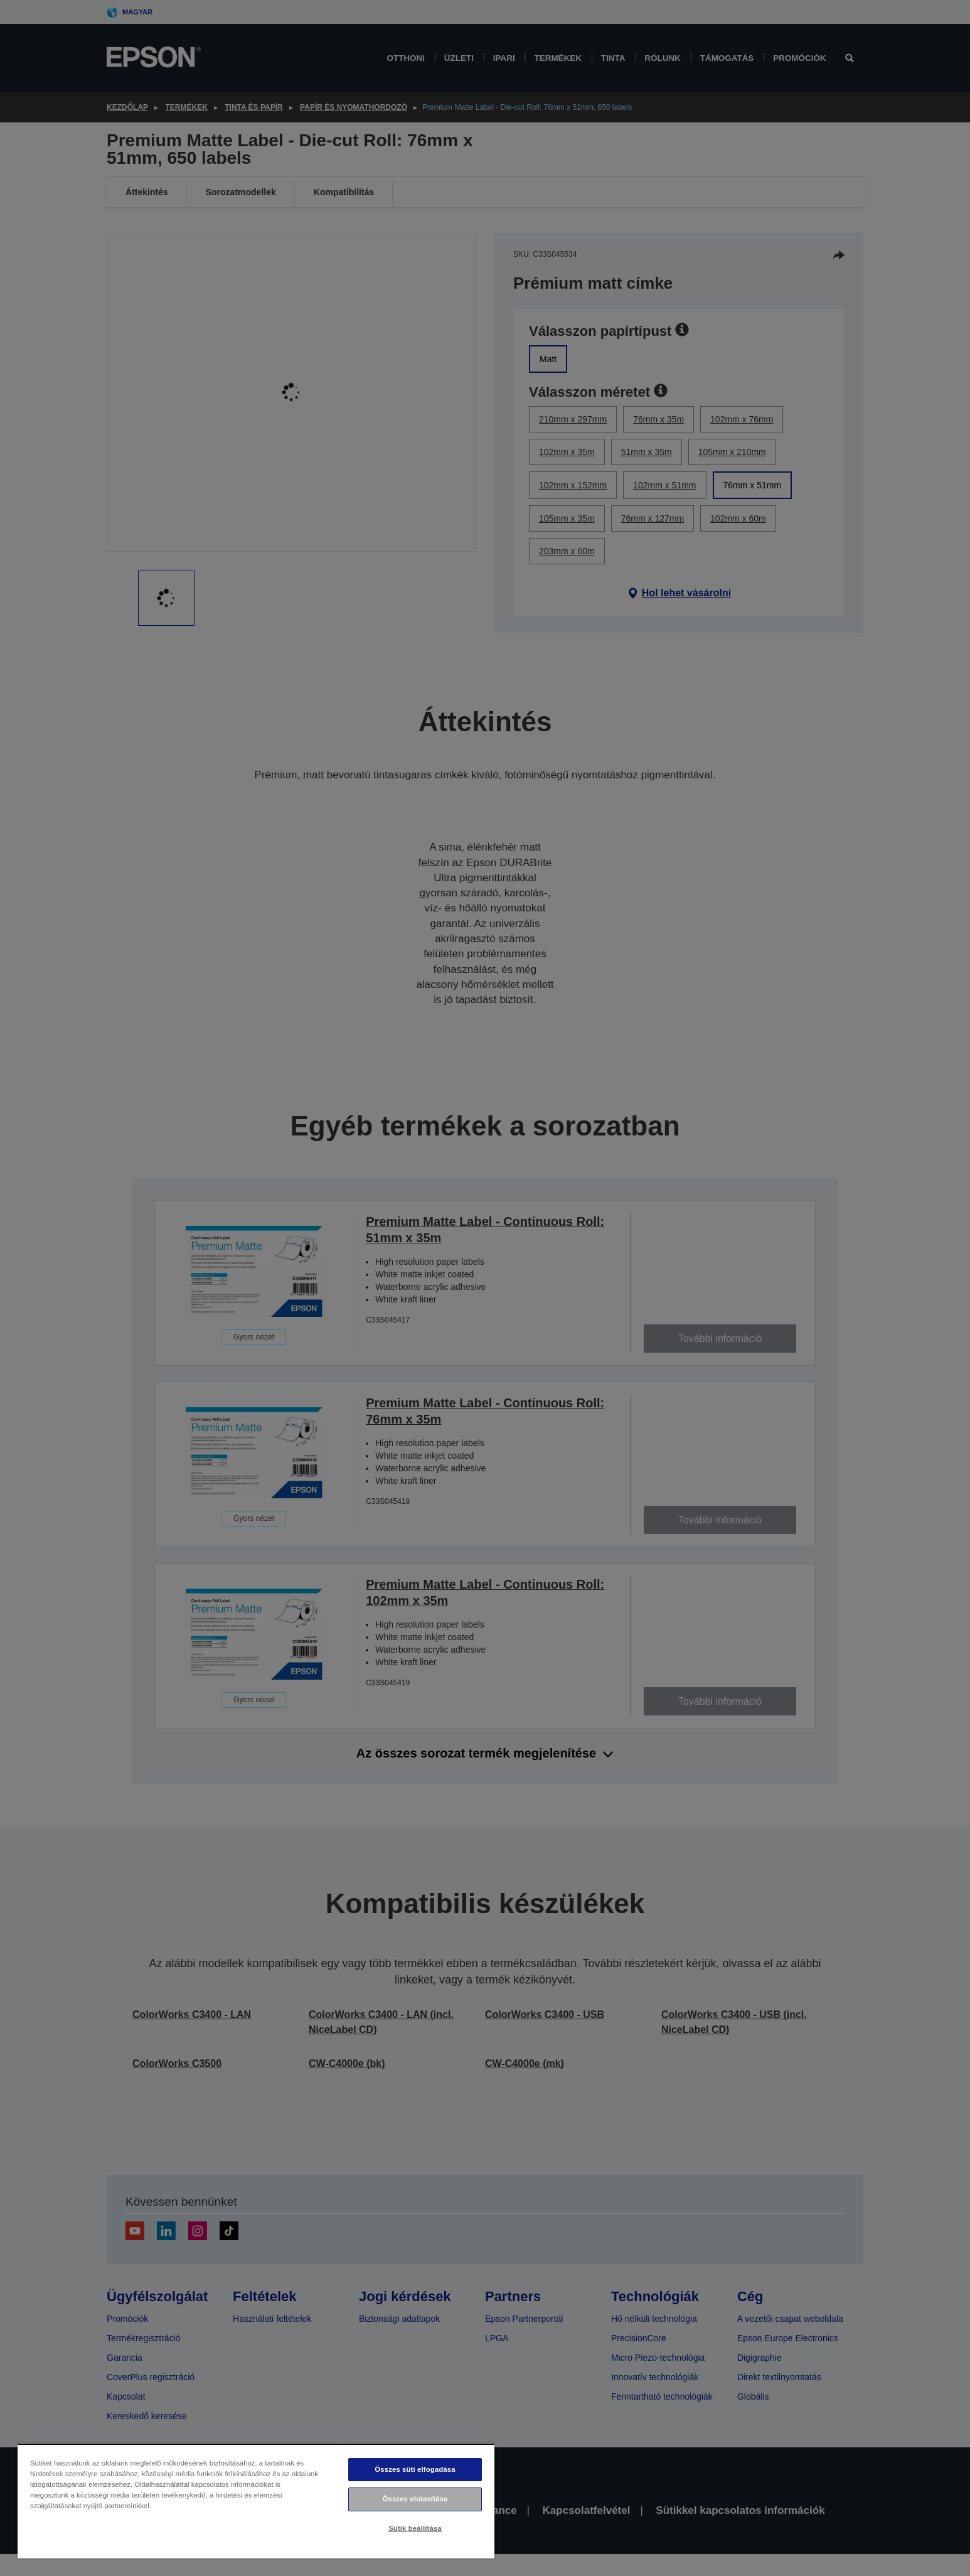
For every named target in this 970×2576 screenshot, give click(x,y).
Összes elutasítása (415, 2499)
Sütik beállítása (415, 2528)
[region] (256, 2501)
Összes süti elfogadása (415, 2469)
